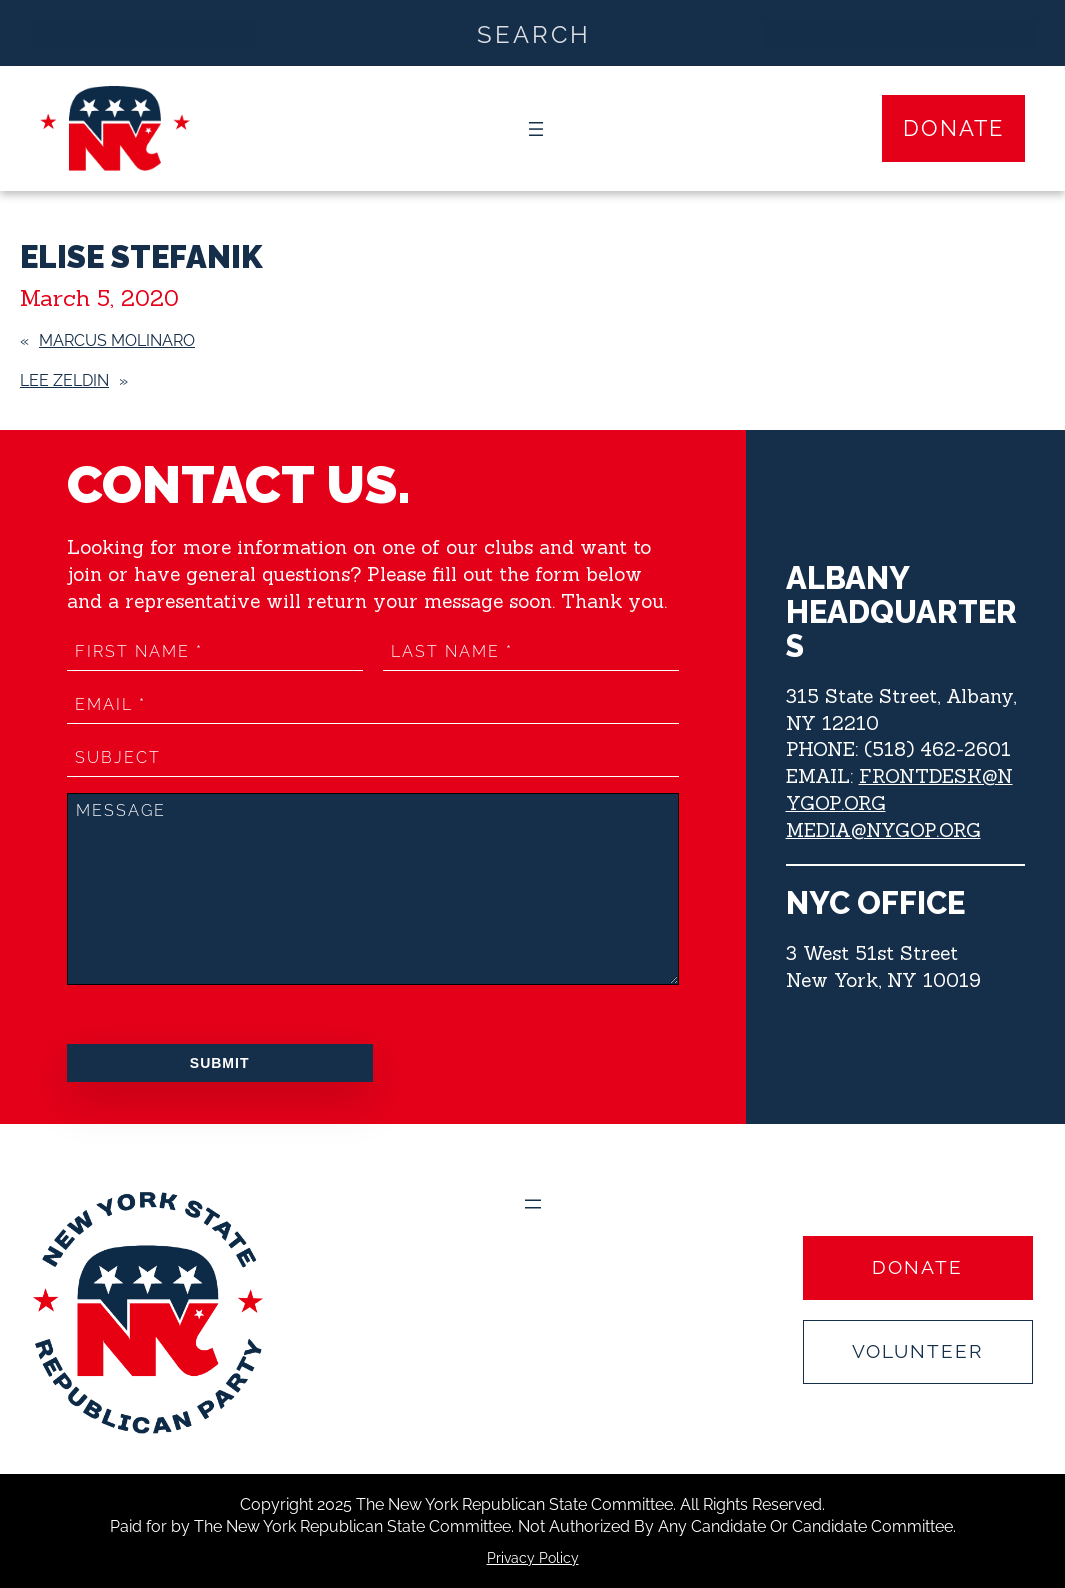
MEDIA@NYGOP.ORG (883, 830)
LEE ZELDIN (64, 380)
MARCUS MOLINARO (117, 340)
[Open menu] (536, 129)
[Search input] (533, 33)
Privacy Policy (533, 1558)
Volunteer (917, 1351)
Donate (953, 128)
